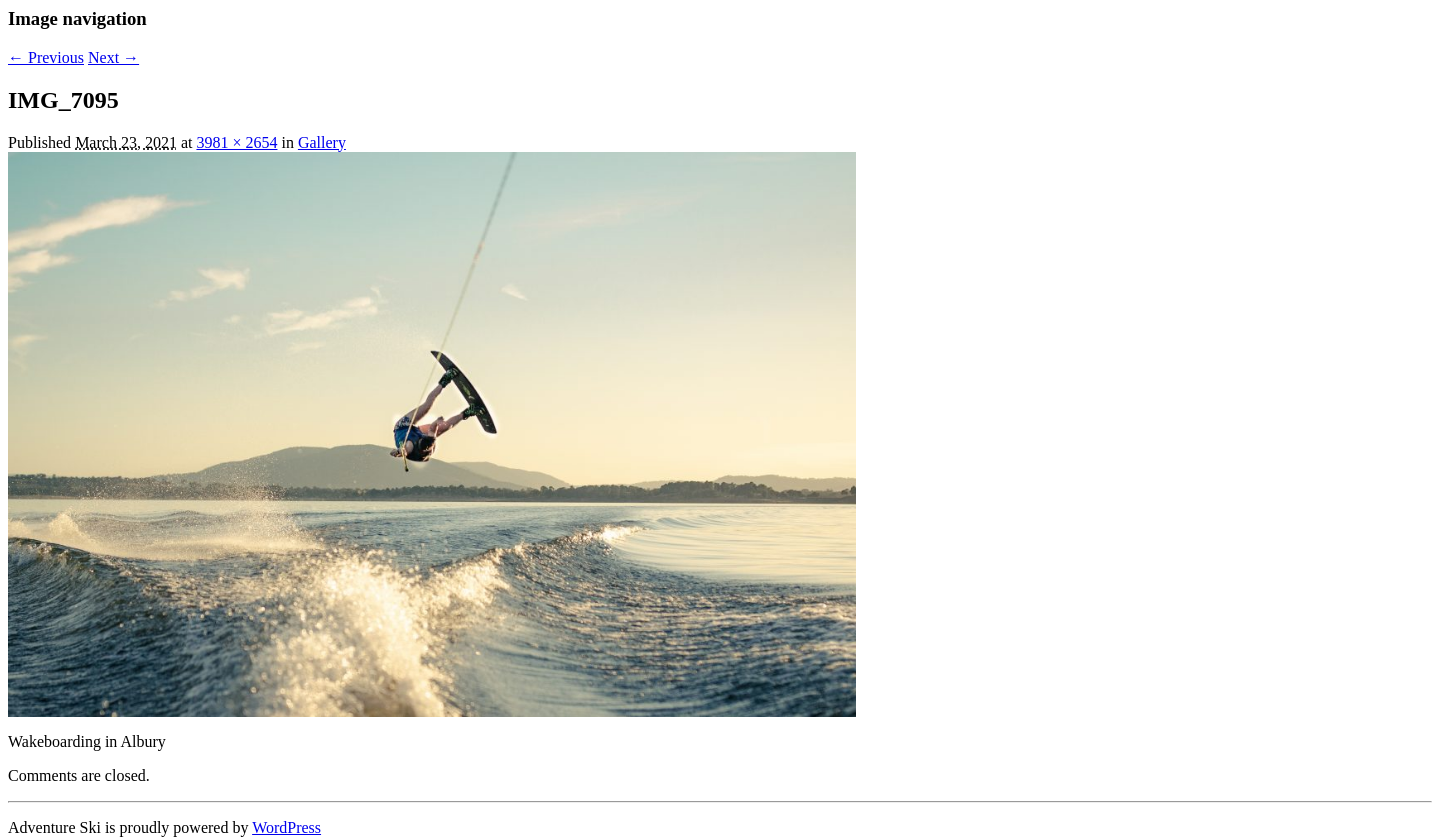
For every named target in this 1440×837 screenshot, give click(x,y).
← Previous (46, 57)
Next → (113, 57)
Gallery (322, 142)
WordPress (286, 827)
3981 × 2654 (236, 142)
